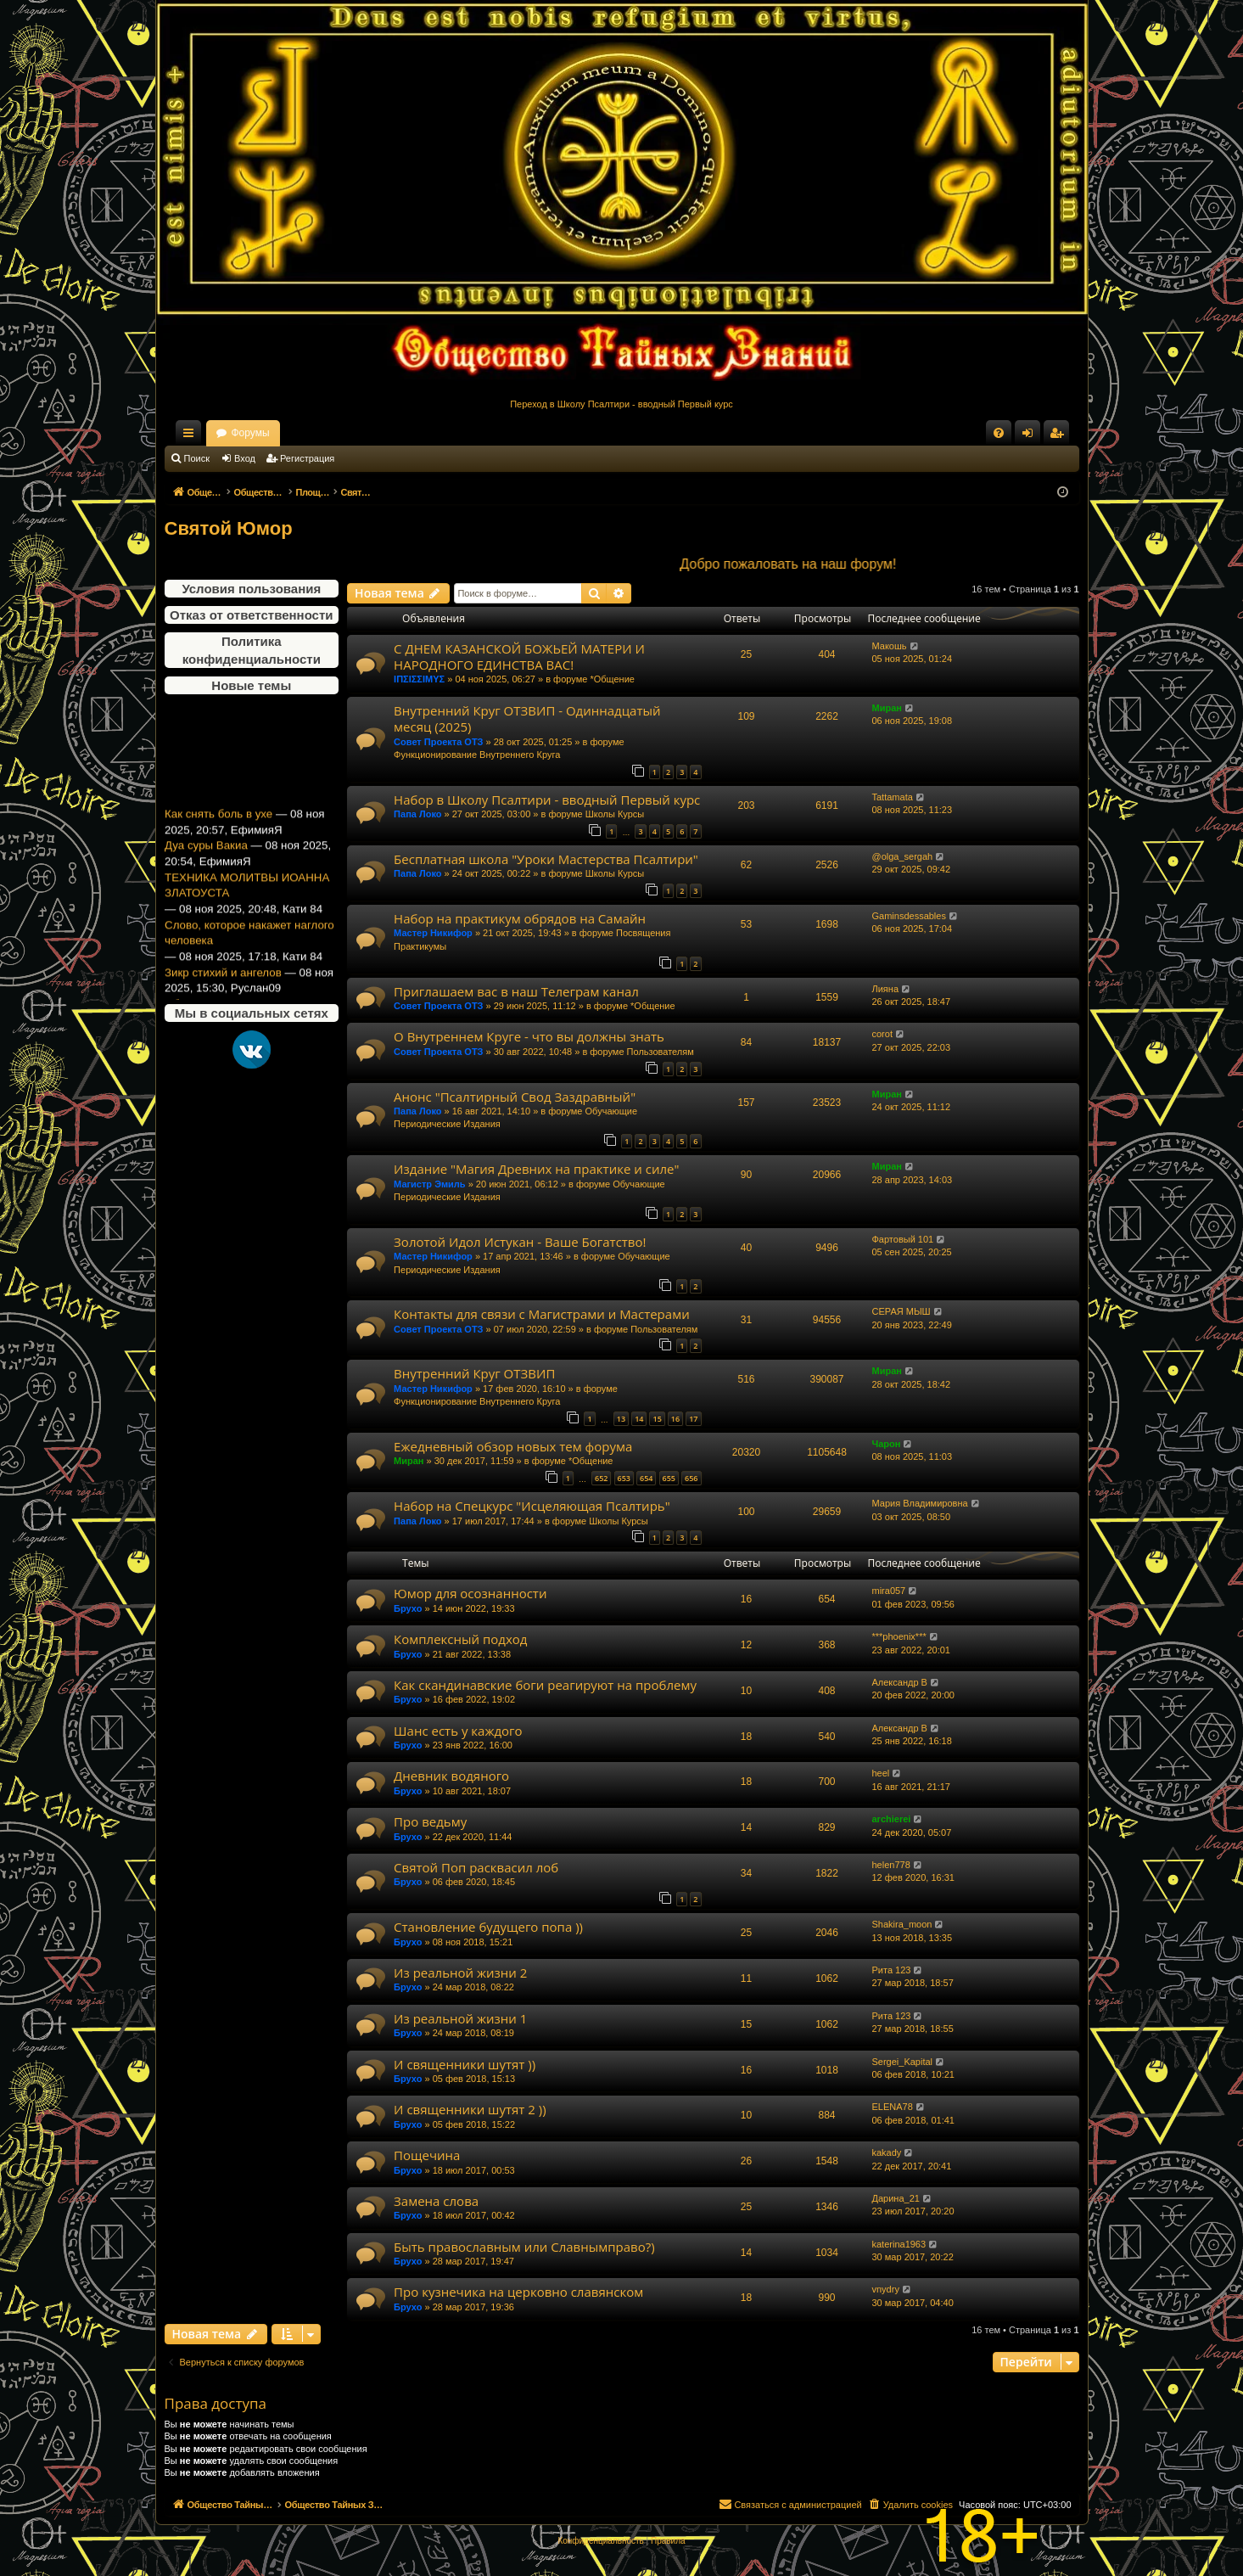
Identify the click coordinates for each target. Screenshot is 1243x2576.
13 (621, 1418)
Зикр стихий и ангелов (223, 990)
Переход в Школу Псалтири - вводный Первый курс (621, 404)
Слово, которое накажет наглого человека (249, 950)
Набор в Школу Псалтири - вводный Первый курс (547, 799)
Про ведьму (430, 1821)
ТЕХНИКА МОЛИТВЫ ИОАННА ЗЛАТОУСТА (247, 903)
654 (646, 1478)
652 (601, 1478)
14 (639, 1418)
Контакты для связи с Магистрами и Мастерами (542, 1313)
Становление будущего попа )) (488, 1926)
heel (881, 1773)
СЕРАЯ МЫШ (901, 1311)
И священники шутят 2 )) (470, 2109)
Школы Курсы (615, 814)
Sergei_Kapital (902, 2062)
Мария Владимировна (920, 1503)
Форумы (399, 433)
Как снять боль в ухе (218, 831)
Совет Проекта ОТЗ (438, 742)
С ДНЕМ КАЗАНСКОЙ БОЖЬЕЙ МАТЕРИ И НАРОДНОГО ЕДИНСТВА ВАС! (519, 656)
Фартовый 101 (903, 1239)
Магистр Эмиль (430, 1184)
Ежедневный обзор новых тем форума (513, 1446)
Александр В (899, 1682)
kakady (887, 2152)
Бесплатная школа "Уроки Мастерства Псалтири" (546, 858)
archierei (891, 1819)
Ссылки (191, 436)
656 (691, 1478)
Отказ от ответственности (251, 615)
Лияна (885, 989)
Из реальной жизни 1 (460, 2018)
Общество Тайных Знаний (278, 433)
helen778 (891, 1865)
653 (624, 1478)
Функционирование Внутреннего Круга (477, 754)
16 (675, 1418)
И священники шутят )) (464, 2064)
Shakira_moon (902, 1924)
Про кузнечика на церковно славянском (518, 2291)
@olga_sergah (902, 856)
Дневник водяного (451, 1775)
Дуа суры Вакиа (206, 862)
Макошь (889, 646)
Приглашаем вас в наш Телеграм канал (516, 991)
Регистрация (307, 458)
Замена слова (436, 2200)
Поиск (197, 458)
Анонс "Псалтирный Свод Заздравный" (514, 1096)
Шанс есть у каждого (458, 1730)
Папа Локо (417, 814)
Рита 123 (891, 1970)
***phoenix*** (899, 1636)
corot (882, 1034)
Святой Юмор (229, 528)
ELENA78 (892, 2107)
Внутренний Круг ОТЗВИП (474, 1373)
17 (693, 1418)
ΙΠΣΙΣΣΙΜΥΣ (419, 679)
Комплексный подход (460, 1638)
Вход (244, 458)
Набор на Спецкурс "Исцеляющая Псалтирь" (532, 1505)
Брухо (408, 1608)
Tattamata (892, 797)
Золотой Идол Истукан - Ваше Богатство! (520, 1241)
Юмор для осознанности (470, 1593)
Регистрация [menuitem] (1059, 436)
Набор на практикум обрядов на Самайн (520, 918)
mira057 (889, 1590)
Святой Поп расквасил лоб (476, 1867)
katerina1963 (899, 2244)
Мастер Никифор (433, 933)
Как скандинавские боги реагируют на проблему (545, 1684)
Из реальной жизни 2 (460, 1972)
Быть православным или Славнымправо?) (524, 2246)
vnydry (885, 2289)
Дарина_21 (896, 2198)
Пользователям (660, 1052)
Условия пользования (251, 588)
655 (669, 1478)
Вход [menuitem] (1031, 436)
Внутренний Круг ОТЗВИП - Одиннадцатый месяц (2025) (527, 718)
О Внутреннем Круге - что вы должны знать (529, 1036)
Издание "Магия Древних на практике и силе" (536, 1168)
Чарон (886, 1444)
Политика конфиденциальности (251, 650)
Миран (887, 708)
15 (656, 1418)
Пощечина (427, 2155)
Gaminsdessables (909, 916)
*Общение (612, 679)
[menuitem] (998, 433)
